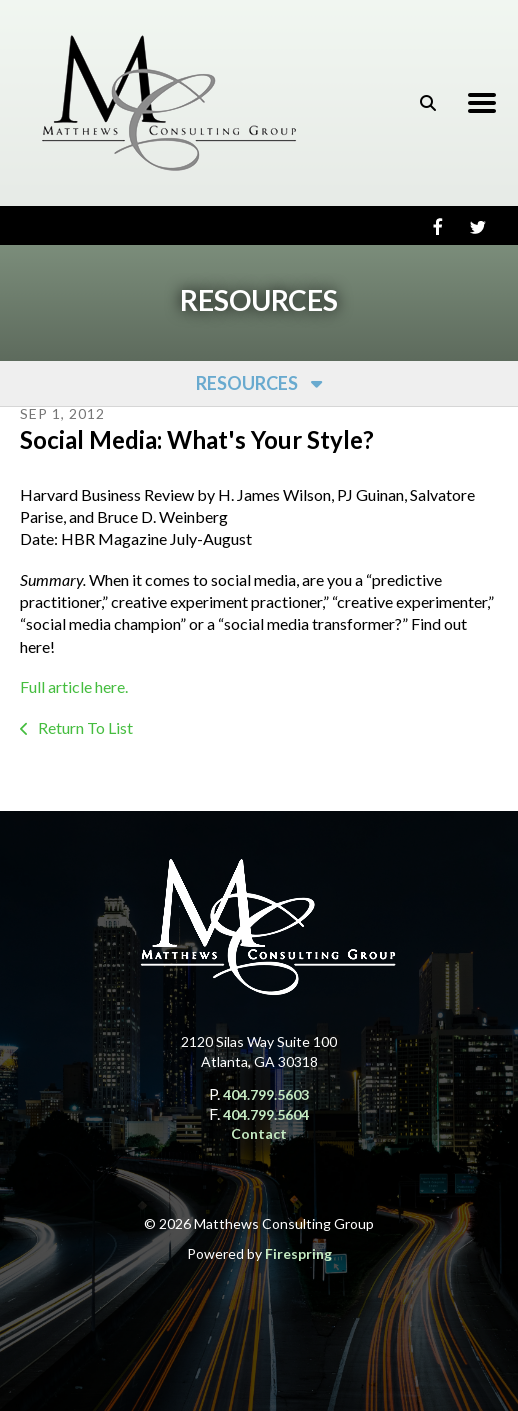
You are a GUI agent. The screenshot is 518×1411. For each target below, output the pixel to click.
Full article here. (74, 686)
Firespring (298, 1253)
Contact (259, 1133)
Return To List (84, 727)
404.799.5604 (266, 1114)
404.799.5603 (266, 1094)
